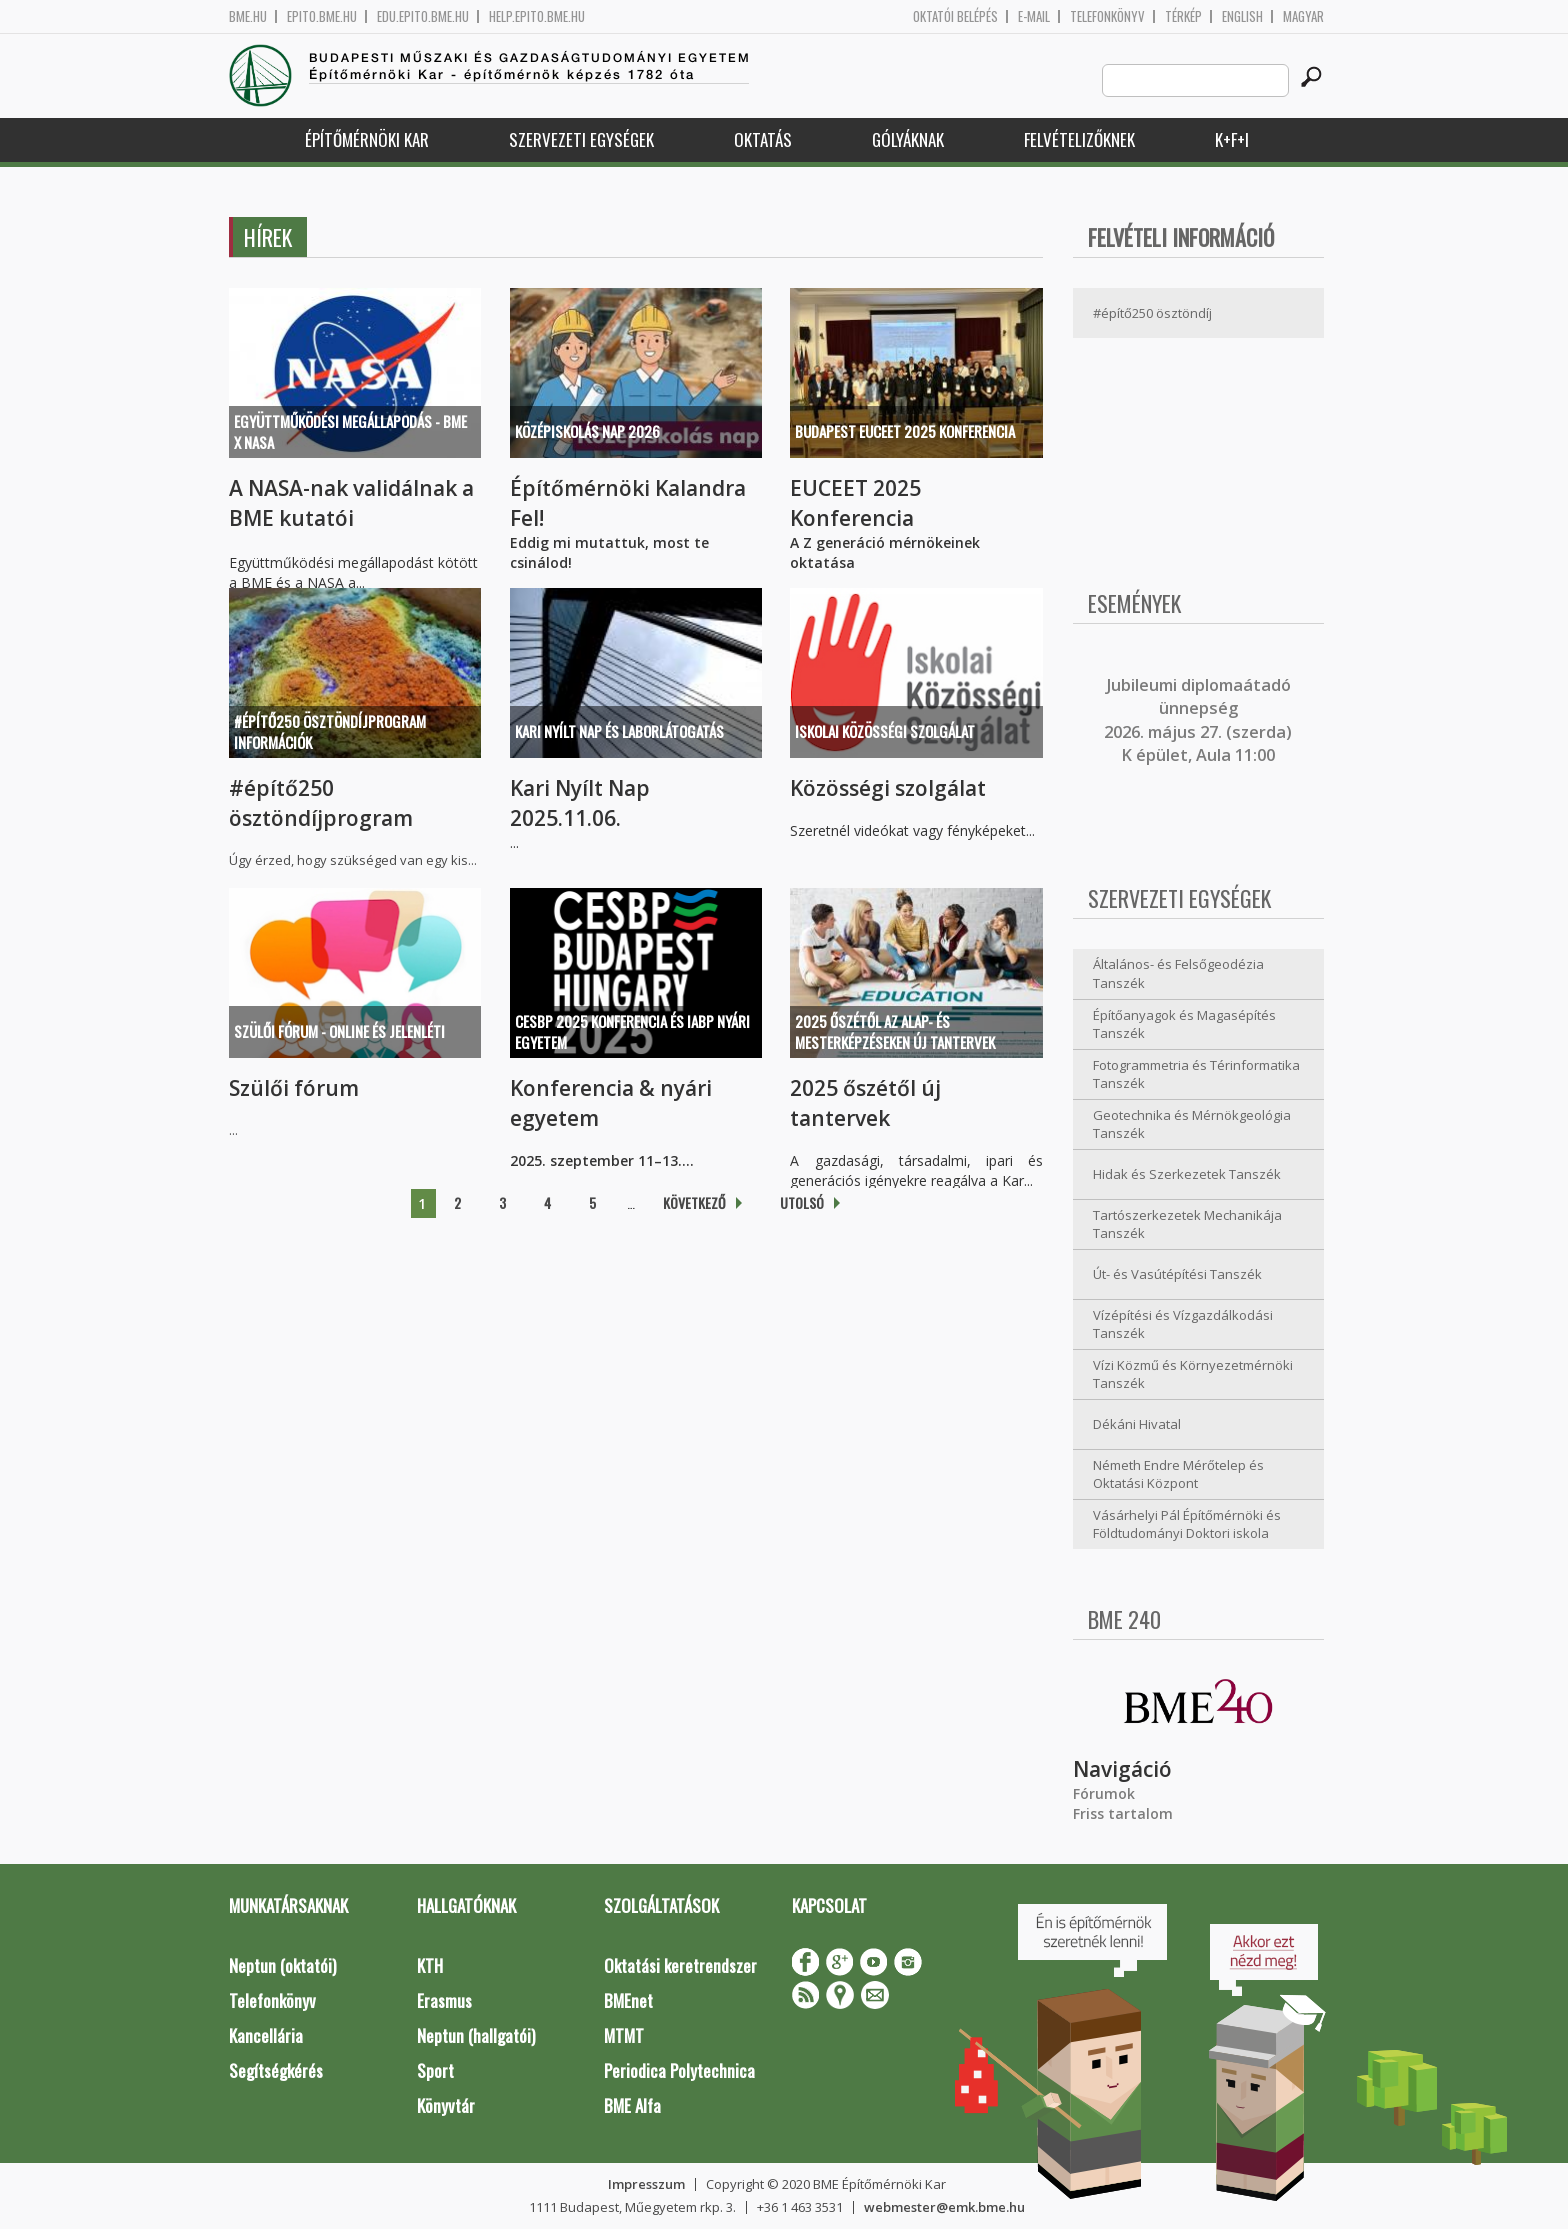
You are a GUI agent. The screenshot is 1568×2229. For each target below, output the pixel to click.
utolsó (802, 1202)
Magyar (1303, 16)
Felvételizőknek (1079, 139)
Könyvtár (446, 2105)
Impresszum (646, 2184)
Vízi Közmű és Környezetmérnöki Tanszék (1193, 1374)
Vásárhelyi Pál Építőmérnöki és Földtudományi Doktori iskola (1187, 1524)
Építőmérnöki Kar (367, 139)
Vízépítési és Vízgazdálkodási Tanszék (1183, 1324)
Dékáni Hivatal (1137, 1424)
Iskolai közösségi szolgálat (885, 731)
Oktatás (763, 139)
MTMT (624, 2035)
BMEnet (628, 2000)
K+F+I (1232, 139)
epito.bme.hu (322, 16)
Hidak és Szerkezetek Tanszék (1187, 1174)
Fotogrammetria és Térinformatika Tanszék (1196, 1074)
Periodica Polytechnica (679, 2070)
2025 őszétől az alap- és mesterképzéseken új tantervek (895, 1031)
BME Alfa (632, 2105)
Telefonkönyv (1107, 16)
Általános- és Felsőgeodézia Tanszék (1178, 973)
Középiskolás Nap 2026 (587, 431)
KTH (430, 1965)
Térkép (1183, 16)
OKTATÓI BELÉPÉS (955, 16)
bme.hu (248, 16)
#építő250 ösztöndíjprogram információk (330, 731)
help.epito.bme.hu (537, 16)
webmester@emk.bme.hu (944, 2207)
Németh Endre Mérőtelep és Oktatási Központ (1178, 1474)
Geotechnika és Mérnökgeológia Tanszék (1192, 1124)
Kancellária (266, 2035)
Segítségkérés (276, 2070)
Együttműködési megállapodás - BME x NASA (350, 431)
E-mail (1034, 16)
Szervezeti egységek (581, 139)
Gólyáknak (908, 139)
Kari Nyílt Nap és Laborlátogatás (619, 731)
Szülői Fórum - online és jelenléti (339, 1031)
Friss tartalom (1123, 1813)
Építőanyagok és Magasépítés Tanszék (1184, 1024)
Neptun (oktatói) (282, 1965)
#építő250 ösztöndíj (1152, 313)
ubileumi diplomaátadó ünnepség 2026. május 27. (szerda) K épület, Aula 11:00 (1198, 720)
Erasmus (444, 2000)
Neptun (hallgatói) (476, 2035)
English (1242, 16)
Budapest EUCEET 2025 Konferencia (905, 431)
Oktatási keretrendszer (680, 1965)
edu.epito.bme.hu (423, 16)
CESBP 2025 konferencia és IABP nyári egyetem (632, 1031)
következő (694, 1202)
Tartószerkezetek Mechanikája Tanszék (1187, 1224)
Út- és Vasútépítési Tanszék (1177, 1274)
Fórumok (1104, 1793)
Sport (435, 2070)
